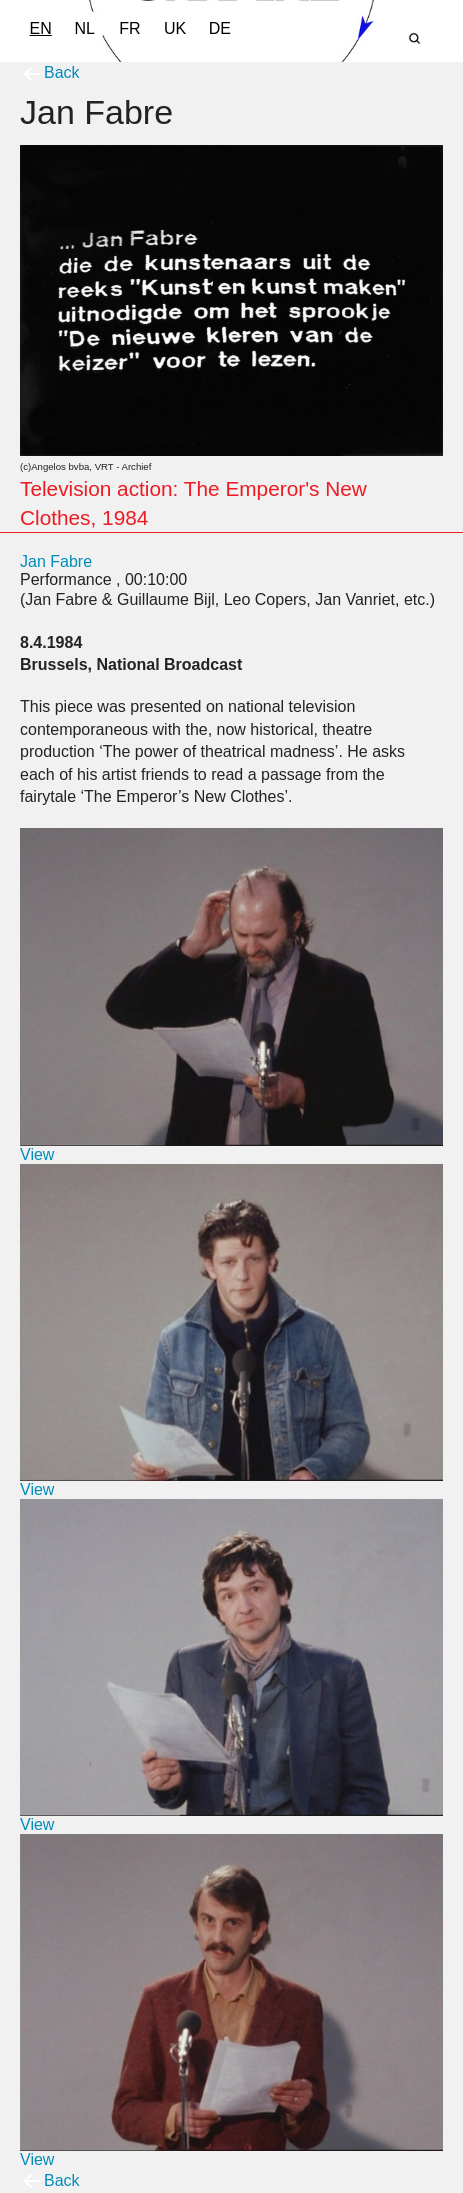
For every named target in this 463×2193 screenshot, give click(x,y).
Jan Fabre (56, 561)
